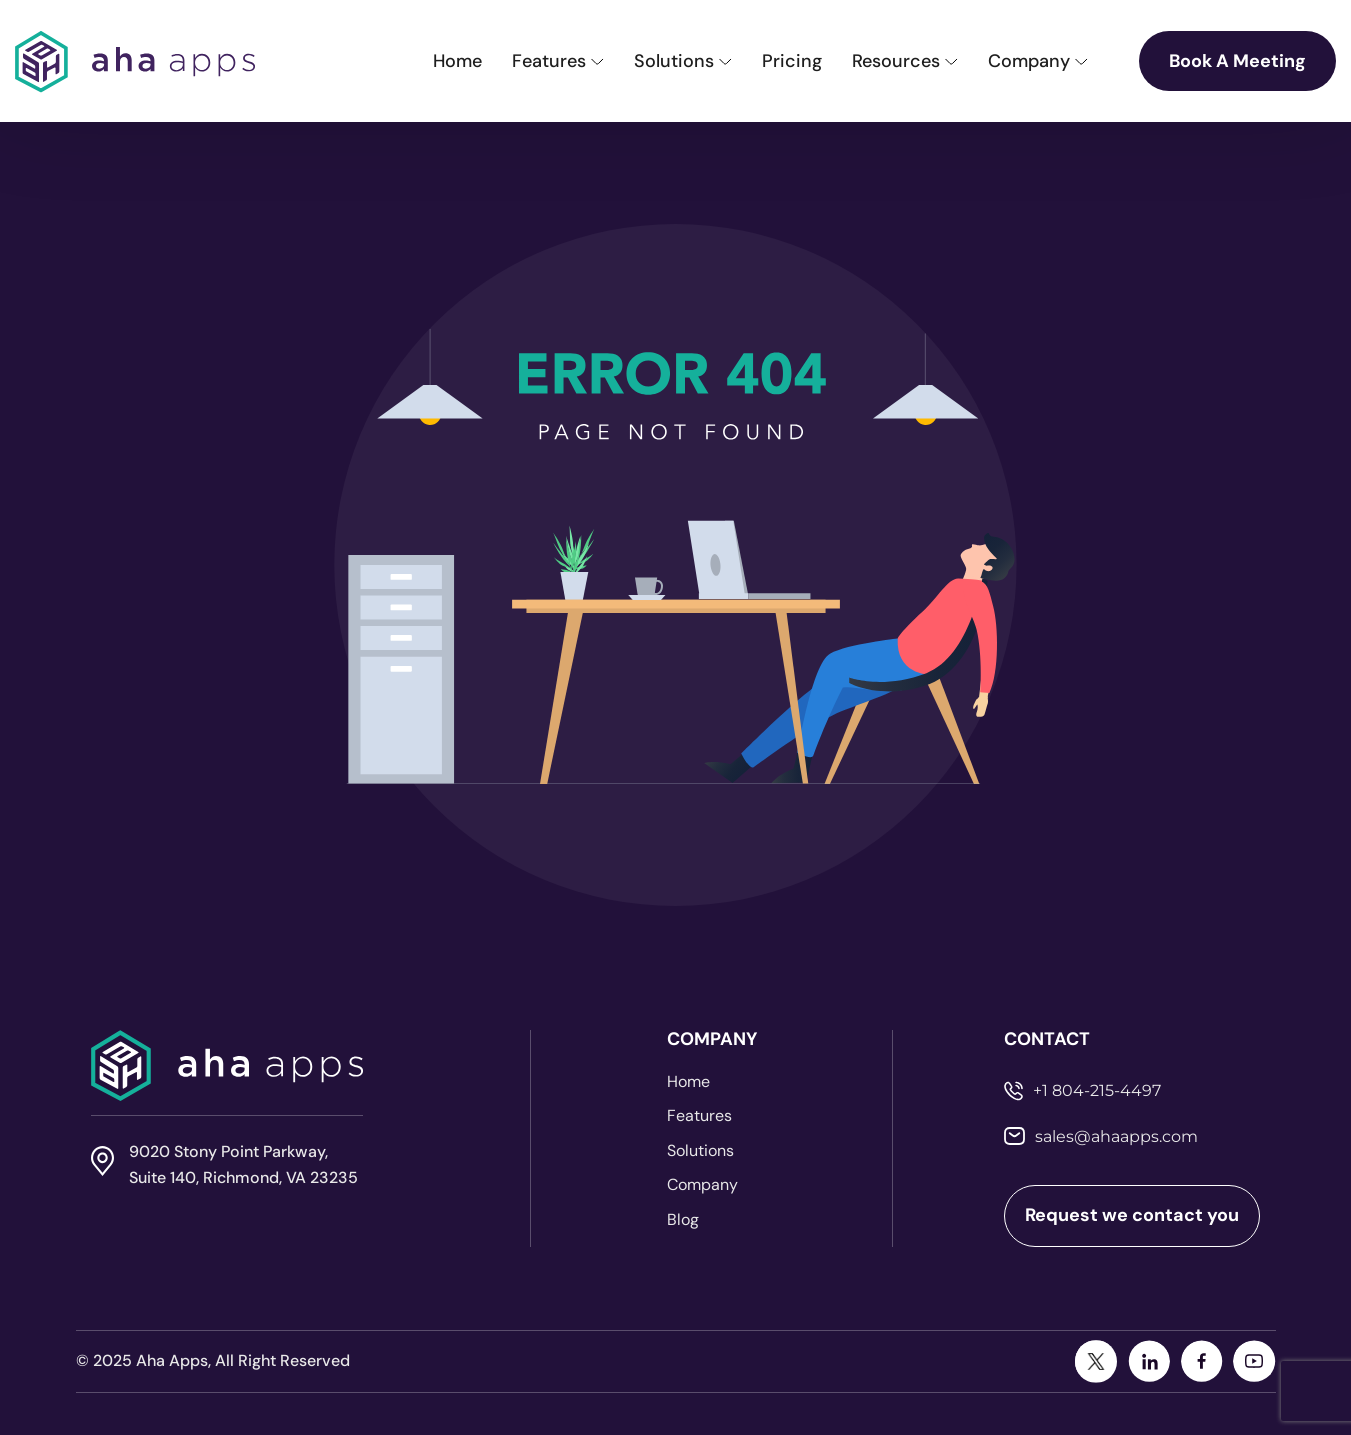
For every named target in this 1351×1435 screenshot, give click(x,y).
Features (699, 1116)
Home (688, 1082)
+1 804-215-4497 (1097, 1090)
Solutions (700, 1151)
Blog (683, 1220)
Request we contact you (1132, 1215)
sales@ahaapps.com (1116, 1136)
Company (702, 1185)
